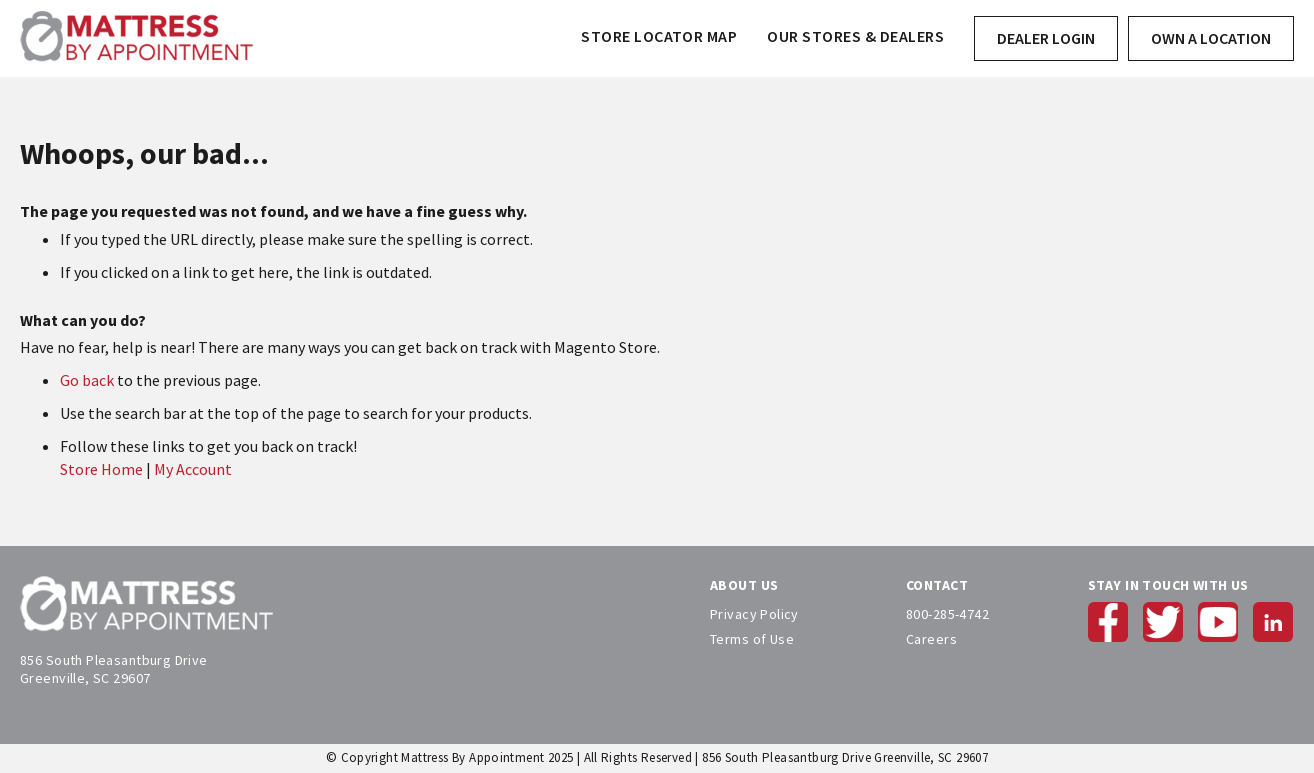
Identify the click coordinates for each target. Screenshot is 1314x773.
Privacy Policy (754, 614)
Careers (931, 639)
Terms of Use (752, 639)
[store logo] (136, 38)
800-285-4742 (947, 614)
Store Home (101, 469)
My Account (193, 469)
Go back (87, 380)
